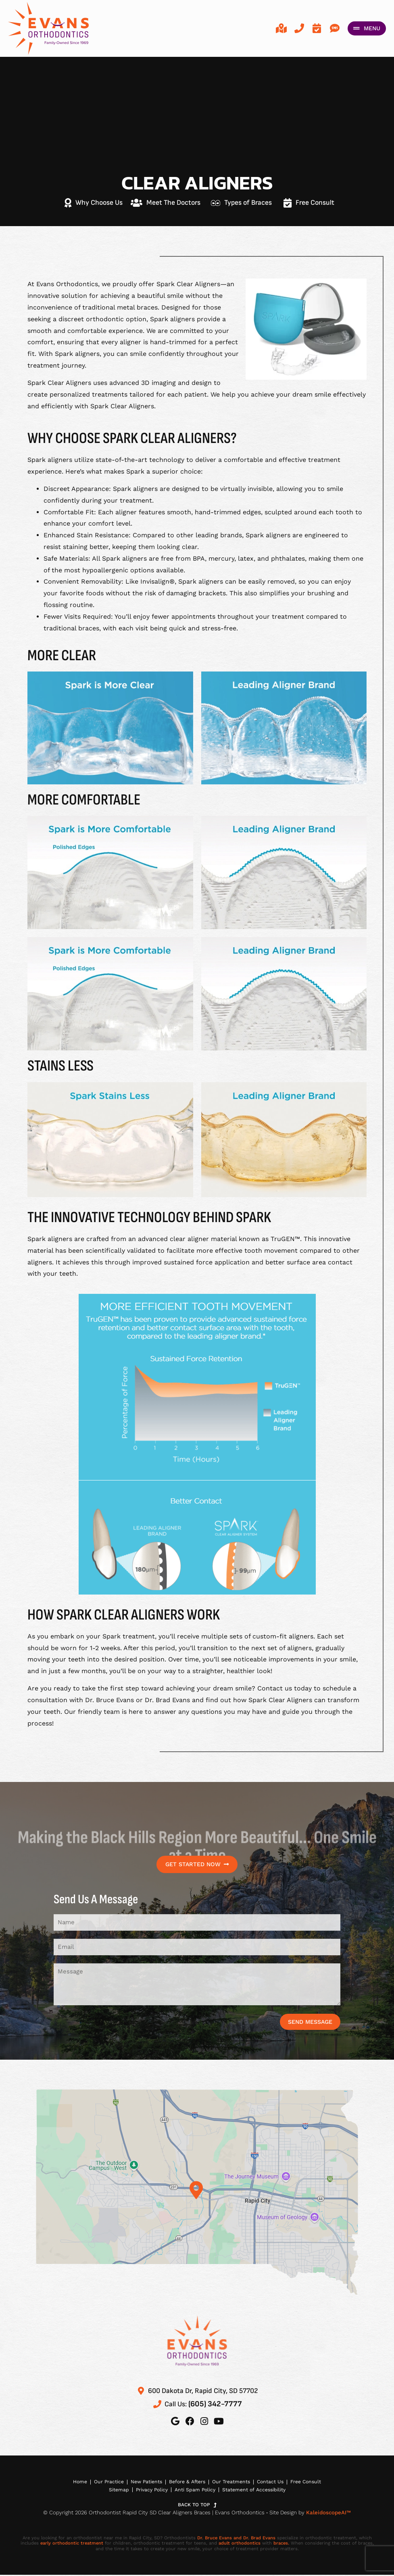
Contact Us (272, 2482)
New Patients (145, 2482)
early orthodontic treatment (71, 2544)
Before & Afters (186, 2482)
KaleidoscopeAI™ (328, 2513)
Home (77, 2482)
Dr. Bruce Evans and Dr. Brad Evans (236, 2538)
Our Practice (106, 2482)
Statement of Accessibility (255, 2491)
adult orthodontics (240, 2544)
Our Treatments (231, 2482)
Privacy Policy (150, 2491)
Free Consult (308, 2482)
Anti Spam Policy (196, 2491)
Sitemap (116, 2491)
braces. (281, 2544)
